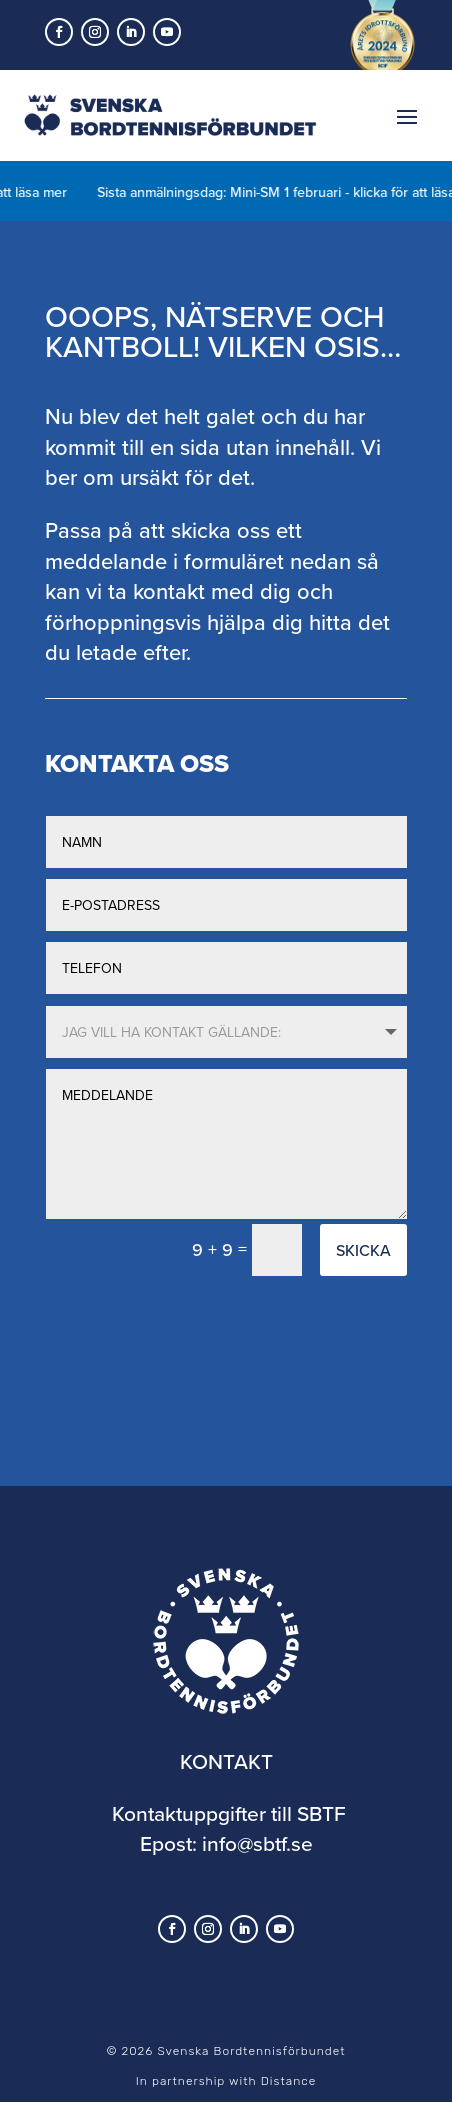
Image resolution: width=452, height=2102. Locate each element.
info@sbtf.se (257, 1843)
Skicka (363, 1250)
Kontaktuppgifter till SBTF (229, 1813)
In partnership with (226, 2081)
